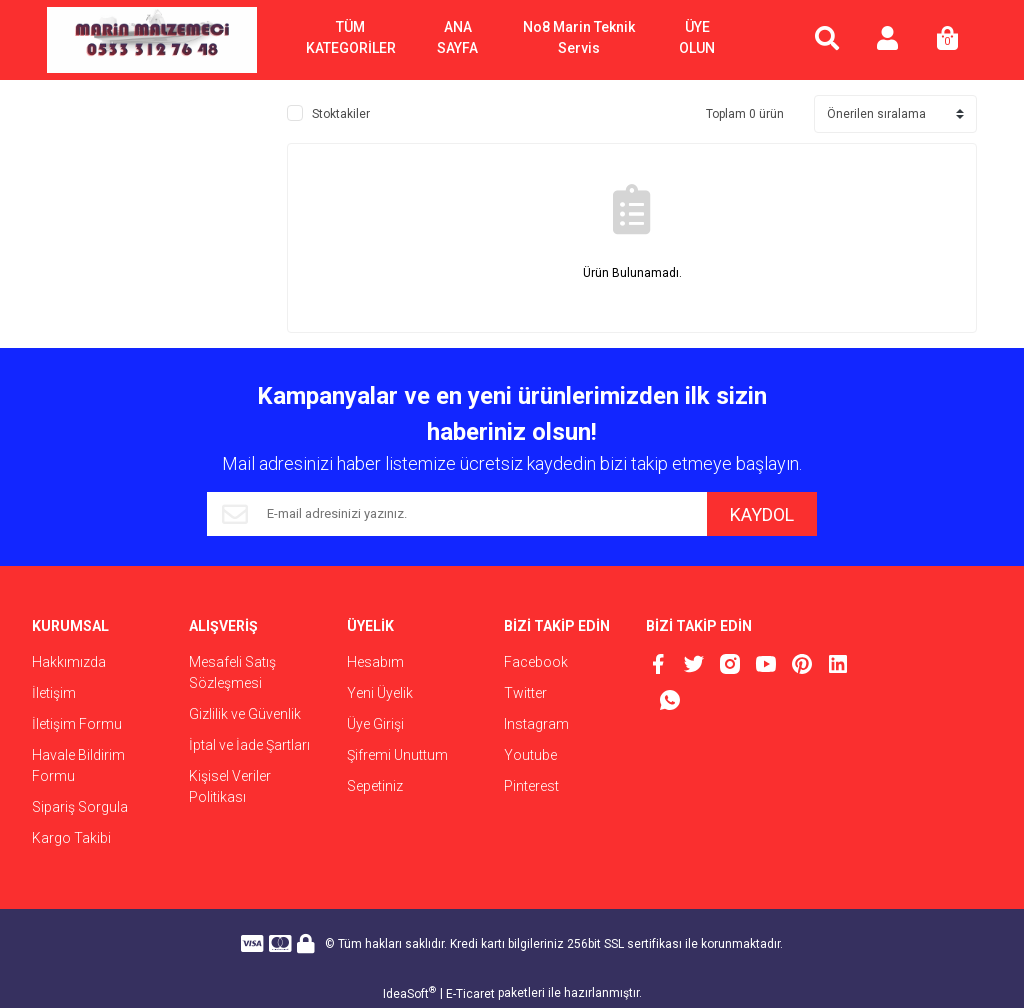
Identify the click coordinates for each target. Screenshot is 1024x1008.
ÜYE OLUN (697, 37)
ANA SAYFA (457, 37)
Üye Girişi (375, 724)
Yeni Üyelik (380, 693)
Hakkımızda (69, 662)
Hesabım (375, 662)
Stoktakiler (341, 114)
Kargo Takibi (71, 838)
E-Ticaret (470, 994)
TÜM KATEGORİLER (351, 37)
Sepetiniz (375, 786)
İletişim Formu (77, 724)
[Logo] (152, 40)
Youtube (530, 755)
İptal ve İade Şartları (249, 745)
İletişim (54, 693)
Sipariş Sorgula (80, 807)
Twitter (525, 693)
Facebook (536, 662)
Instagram (536, 724)
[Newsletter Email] (457, 514)
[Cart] (947, 40)
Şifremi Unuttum (397, 755)
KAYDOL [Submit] (762, 514)
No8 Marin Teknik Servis (579, 37)
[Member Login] (887, 40)
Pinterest (531, 786)
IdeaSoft (409, 993)
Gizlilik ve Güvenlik (245, 714)
